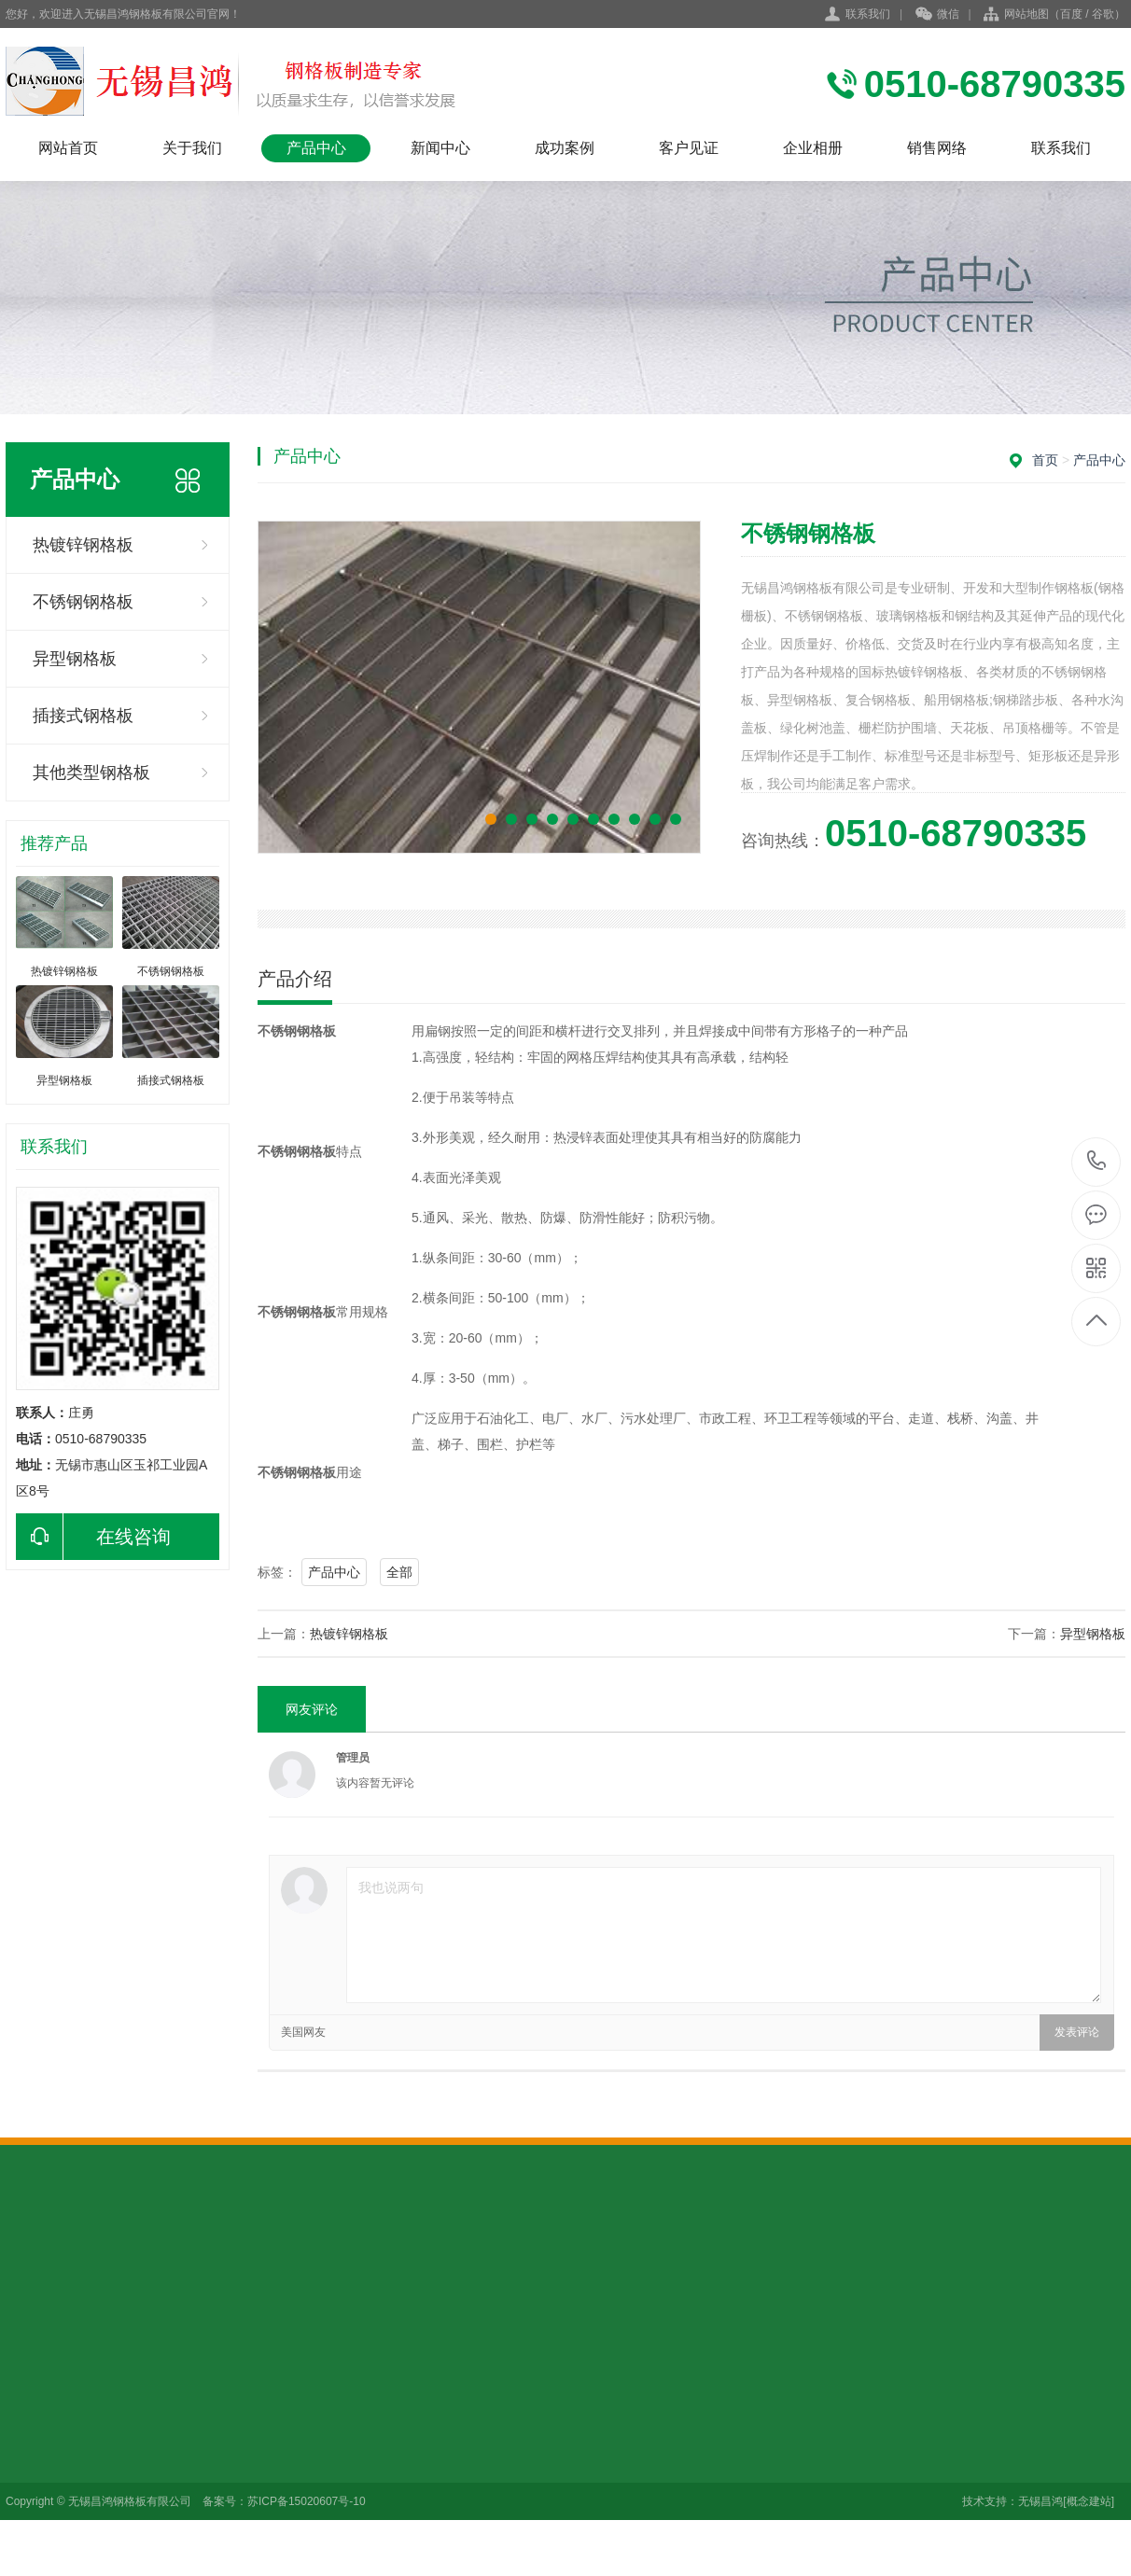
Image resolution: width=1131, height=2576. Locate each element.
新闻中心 (440, 148)
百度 (1071, 14)
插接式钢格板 (83, 715)
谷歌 (1103, 14)
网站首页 (68, 148)
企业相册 (813, 148)
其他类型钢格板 (91, 772)
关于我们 (192, 148)
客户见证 (689, 148)
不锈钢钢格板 (83, 601)
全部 (399, 1572)
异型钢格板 (75, 658)
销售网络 (937, 148)
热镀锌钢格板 (83, 545)
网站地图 (1026, 14)
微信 (937, 15)
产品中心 (316, 148)
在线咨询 (93, 1536)
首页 (1045, 460)
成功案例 (564, 148)
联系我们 (867, 14)
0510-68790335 (1097, 1162)
